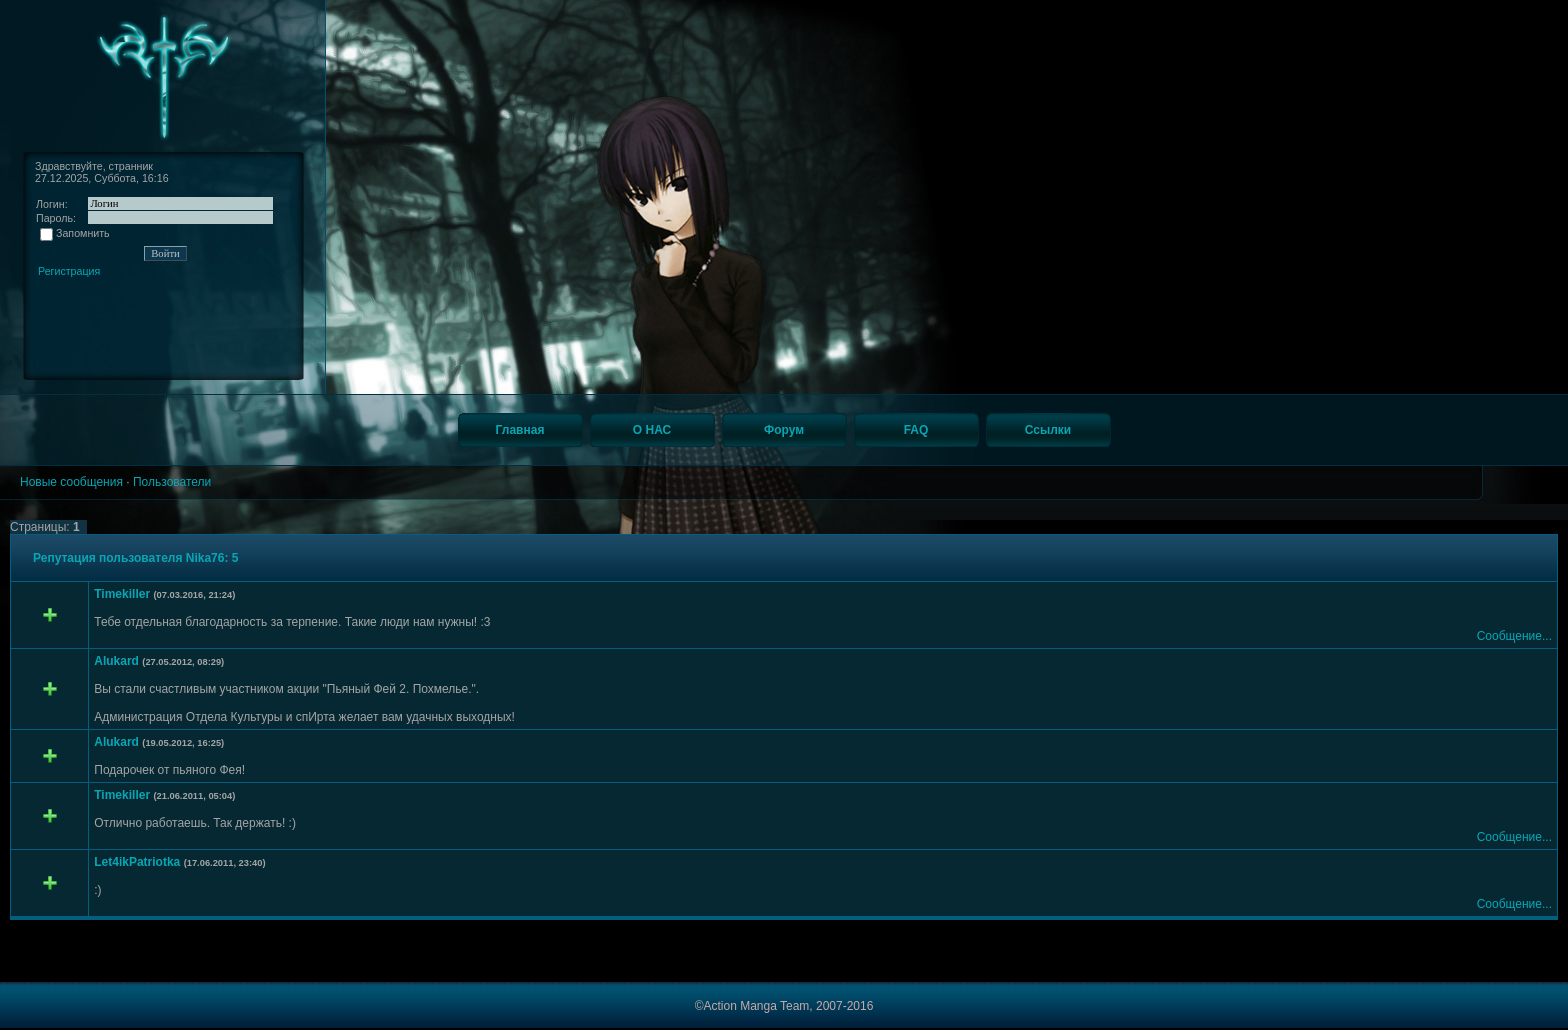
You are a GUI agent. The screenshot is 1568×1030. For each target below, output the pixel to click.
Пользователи (172, 482)
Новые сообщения (71, 482)
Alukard (116, 661)
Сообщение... (1514, 636)
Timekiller (122, 594)
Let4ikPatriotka (137, 862)
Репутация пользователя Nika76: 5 (135, 558)
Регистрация (69, 271)
